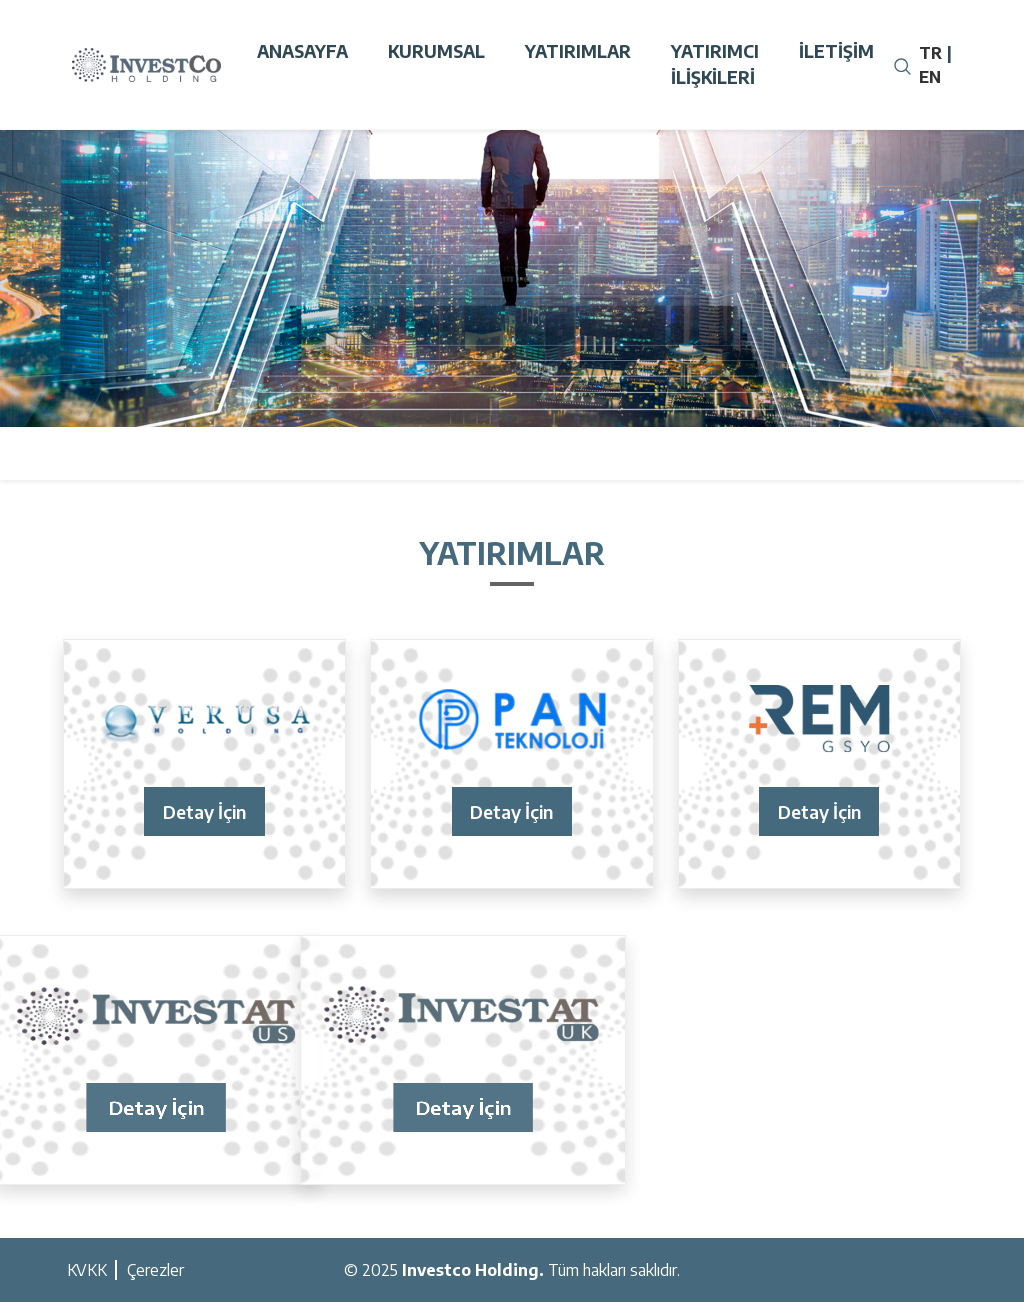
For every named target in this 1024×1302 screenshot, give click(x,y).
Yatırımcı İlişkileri (715, 64)
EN (930, 77)
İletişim (836, 51)
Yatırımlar (578, 51)
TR (930, 53)
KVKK (87, 1270)
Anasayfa (302, 51)
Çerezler (155, 1270)
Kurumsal (436, 51)
